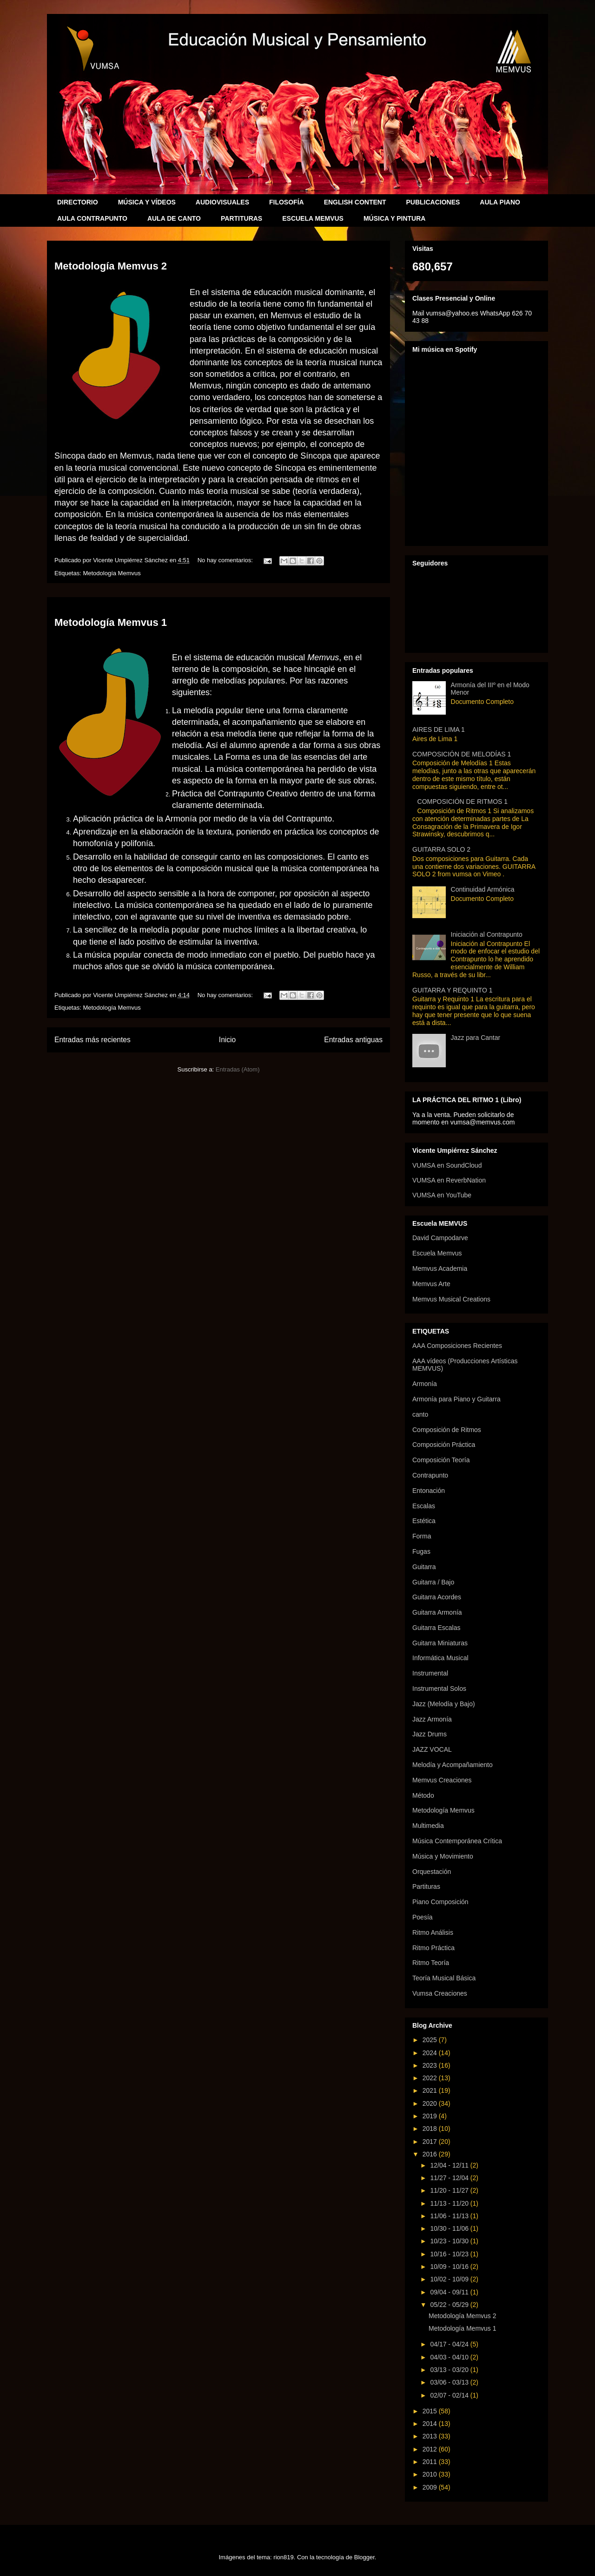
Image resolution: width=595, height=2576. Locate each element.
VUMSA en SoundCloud (447, 1165)
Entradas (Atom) (238, 1069)
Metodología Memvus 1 (110, 622)
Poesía (422, 1917)
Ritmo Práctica (433, 1948)
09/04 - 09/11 (450, 2292)
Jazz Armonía (432, 1719)
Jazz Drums (429, 1734)
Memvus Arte (431, 1284)
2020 (431, 2103)
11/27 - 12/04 (450, 2178)
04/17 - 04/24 (450, 2344)
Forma (421, 1536)
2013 (431, 2436)
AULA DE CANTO (174, 218)
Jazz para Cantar (476, 1037)
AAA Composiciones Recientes (457, 1345)
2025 (431, 2040)
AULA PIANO (500, 202)
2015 (431, 2411)
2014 (431, 2423)
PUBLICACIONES (433, 202)
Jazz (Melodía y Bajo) (443, 1704)
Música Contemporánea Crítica (457, 1841)
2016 (431, 2154)
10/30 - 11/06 (450, 2228)
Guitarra (424, 1567)
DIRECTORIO (77, 202)
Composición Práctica (443, 1444)
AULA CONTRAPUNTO (92, 218)
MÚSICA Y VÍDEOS (147, 202)
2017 (431, 2141)
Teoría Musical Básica (444, 1978)
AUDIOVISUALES (222, 202)
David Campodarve (440, 1238)
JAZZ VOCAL (432, 1749)
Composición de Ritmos (446, 1429)
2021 (431, 2090)
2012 (431, 2449)
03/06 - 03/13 (450, 2382)
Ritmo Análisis (432, 1932)
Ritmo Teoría (430, 1962)
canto (420, 1414)
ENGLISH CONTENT (355, 202)
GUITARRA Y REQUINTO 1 (452, 990)
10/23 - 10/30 (450, 2241)
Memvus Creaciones (442, 1780)
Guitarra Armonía (437, 1612)
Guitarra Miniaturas (440, 1643)
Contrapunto (430, 1475)
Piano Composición (440, 1902)
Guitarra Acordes (436, 1597)
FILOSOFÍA (286, 202)
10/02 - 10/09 (450, 2279)
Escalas (423, 1506)
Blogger (364, 2557)
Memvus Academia (439, 1268)
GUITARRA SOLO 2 (441, 849)
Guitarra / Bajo (433, 1582)
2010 (431, 2474)
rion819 (283, 2557)
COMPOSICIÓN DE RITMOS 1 (462, 801)
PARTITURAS (241, 218)
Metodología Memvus (111, 573)
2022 (431, 2078)
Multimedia (428, 1825)
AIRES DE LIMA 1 (438, 729)
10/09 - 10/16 (450, 2266)
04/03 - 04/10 (450, 2357)
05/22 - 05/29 (450, 2304)
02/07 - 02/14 (450, 2395)
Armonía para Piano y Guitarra (456, 1399)
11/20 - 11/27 (450, 2190)
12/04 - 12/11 (450, 2165)
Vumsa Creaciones (439, 1993)
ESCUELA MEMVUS (313, 218)
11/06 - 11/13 (450, 2216)
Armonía (424, 1383)
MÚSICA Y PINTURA (395, 218)
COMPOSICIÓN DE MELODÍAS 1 (461, 754)
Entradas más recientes (92, 1040)
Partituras (426, 1886)
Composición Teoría (440, 1460)
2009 (431, 2487)
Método (423, 1795)
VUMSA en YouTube (441, 1195)
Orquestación (431, 1871)
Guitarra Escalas (436, 1627)
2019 (431, 2116)
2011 (431, 2461)
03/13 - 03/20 (450, 2369)
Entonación (428, 1490)
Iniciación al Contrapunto (486, 934)
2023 (431, 2065)
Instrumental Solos (439, 1688)
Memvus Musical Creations (451, 1299)
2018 (431, 2128)
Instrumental (430, 1673)
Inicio (227, 1040)
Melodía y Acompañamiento (452, 1764)
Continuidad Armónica (483, 889)
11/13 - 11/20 (450, 2203)
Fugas (421, 1551)
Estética (424, 1521)
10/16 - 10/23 (450, 2254)
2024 (431, 2053)
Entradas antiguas (353, 1040)
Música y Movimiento (442, 1856)
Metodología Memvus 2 (110, 266)
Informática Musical (440, 1658)
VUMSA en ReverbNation (449, 1180)
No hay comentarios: (226, 560)
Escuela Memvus (437, 1253)
